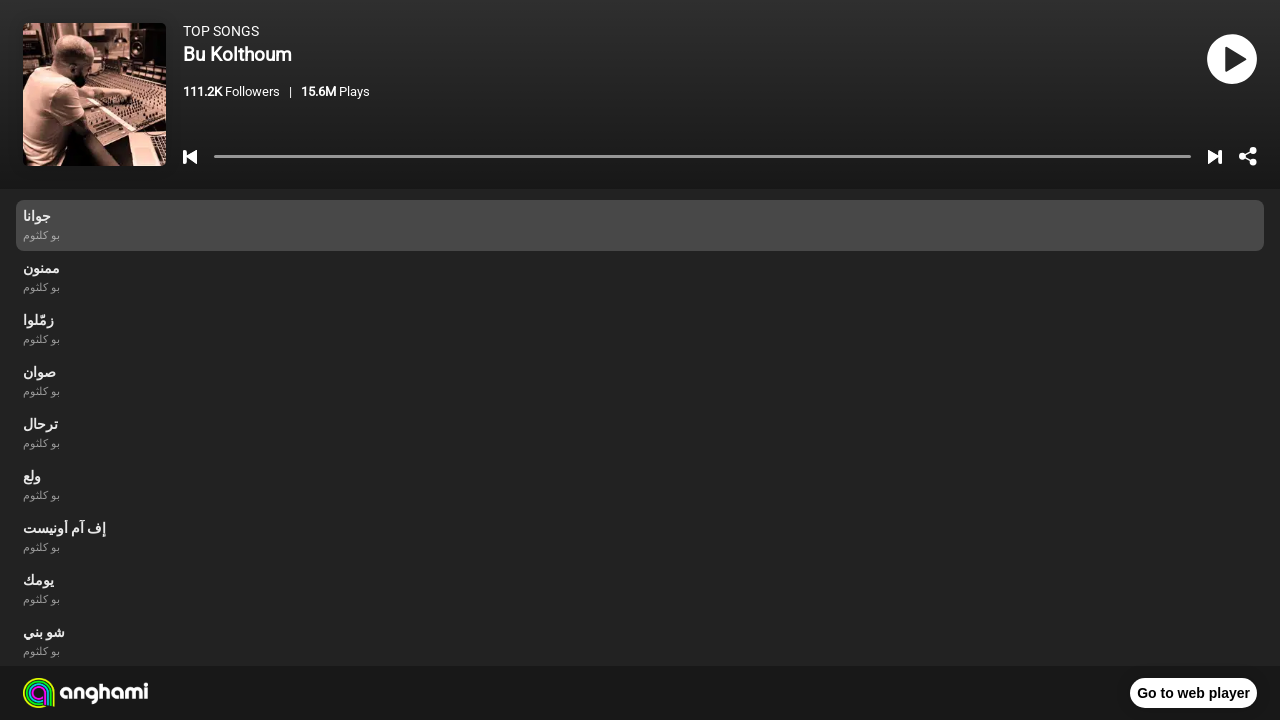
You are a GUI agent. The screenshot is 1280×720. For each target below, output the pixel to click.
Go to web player (1193, 693)
